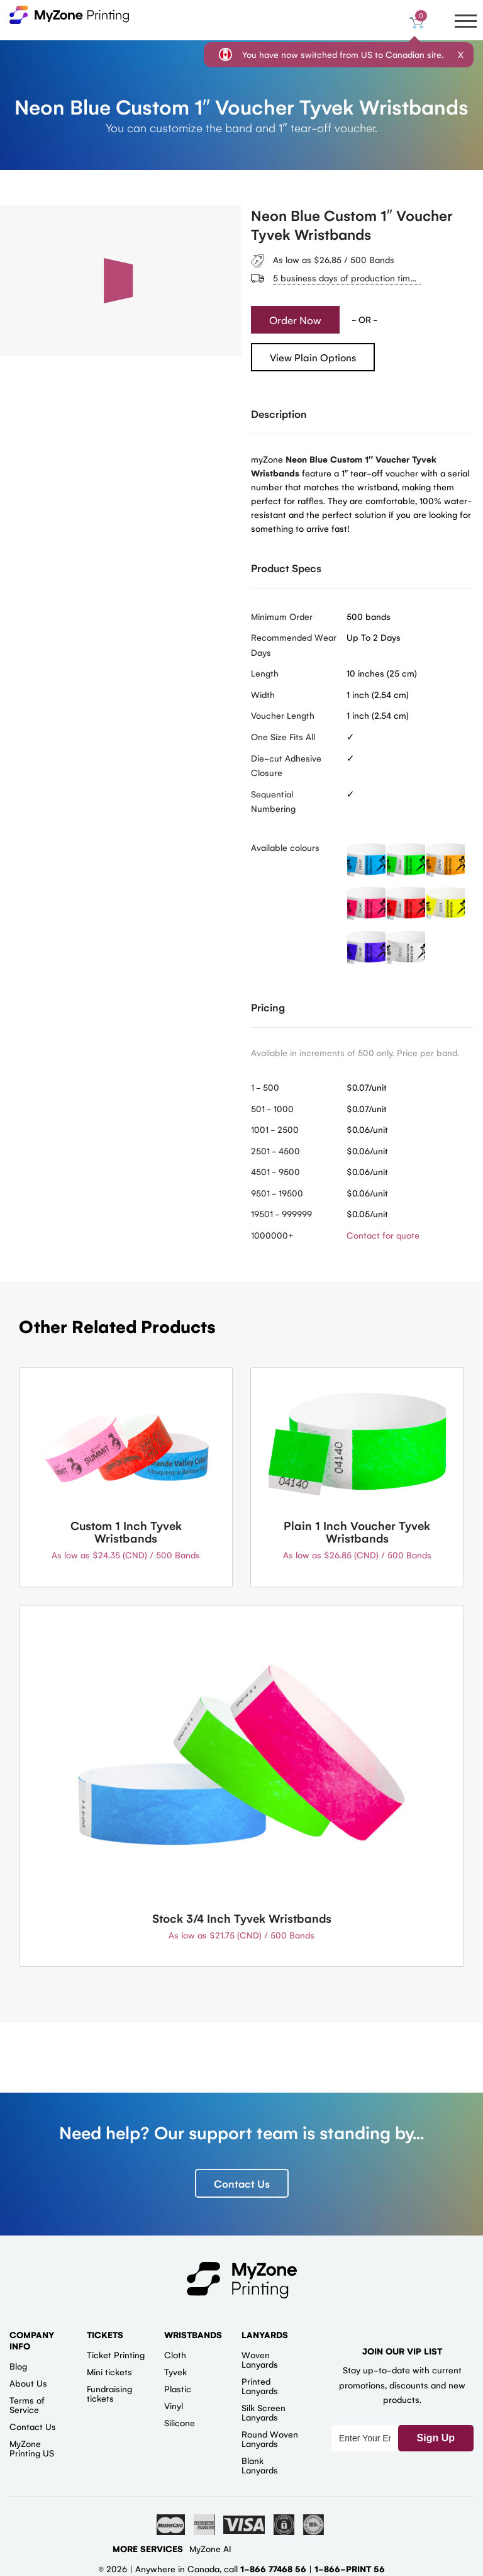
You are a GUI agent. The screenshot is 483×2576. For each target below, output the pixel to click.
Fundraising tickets (109, 2393)
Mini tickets (109, 2371)
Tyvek (175, 2371)
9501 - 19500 (277, 1192)
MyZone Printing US (31, 2448)
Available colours (285, 847)
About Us (28, 2382)
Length (265, 672)
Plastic (177, 2388)
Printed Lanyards (260, 2385)
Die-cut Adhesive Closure (286, 765)
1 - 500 (265, 1087)
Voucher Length (282, 715)
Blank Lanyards (260, 2465)
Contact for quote (383, 1234)
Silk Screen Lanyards (264, 2412)
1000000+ (272, 1234)
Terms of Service (27, 2404)
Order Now (295, 320)
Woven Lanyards (260, 2359)
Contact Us (242, 2183)
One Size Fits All (283, 736)
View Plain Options (313, 357)
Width (263, 694)
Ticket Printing (116, 2354)
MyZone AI (210, 2548)
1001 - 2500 (275, 1129)
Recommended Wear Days (293, 644)
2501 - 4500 (275, 1150)
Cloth (175, 2354)
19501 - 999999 (281, 1213)
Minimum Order (282, 616)
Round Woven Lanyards (270, 2438)
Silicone (179, 2422)
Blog (18, 2365)
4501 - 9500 (275, 1171)
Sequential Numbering (273, 801)
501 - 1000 (272, 1108)
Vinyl (173, 2405)
